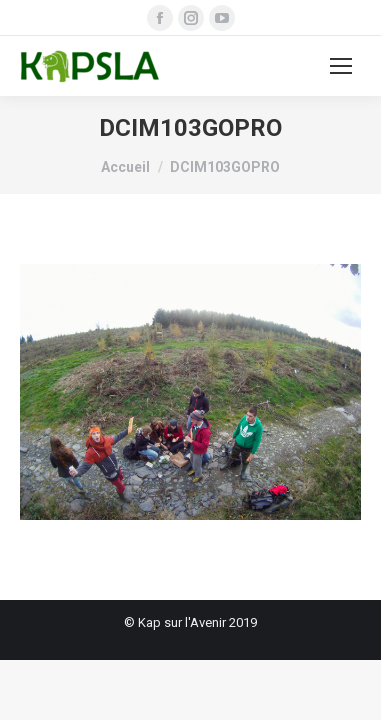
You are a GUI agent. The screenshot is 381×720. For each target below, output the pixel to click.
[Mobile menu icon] (341, 66)
